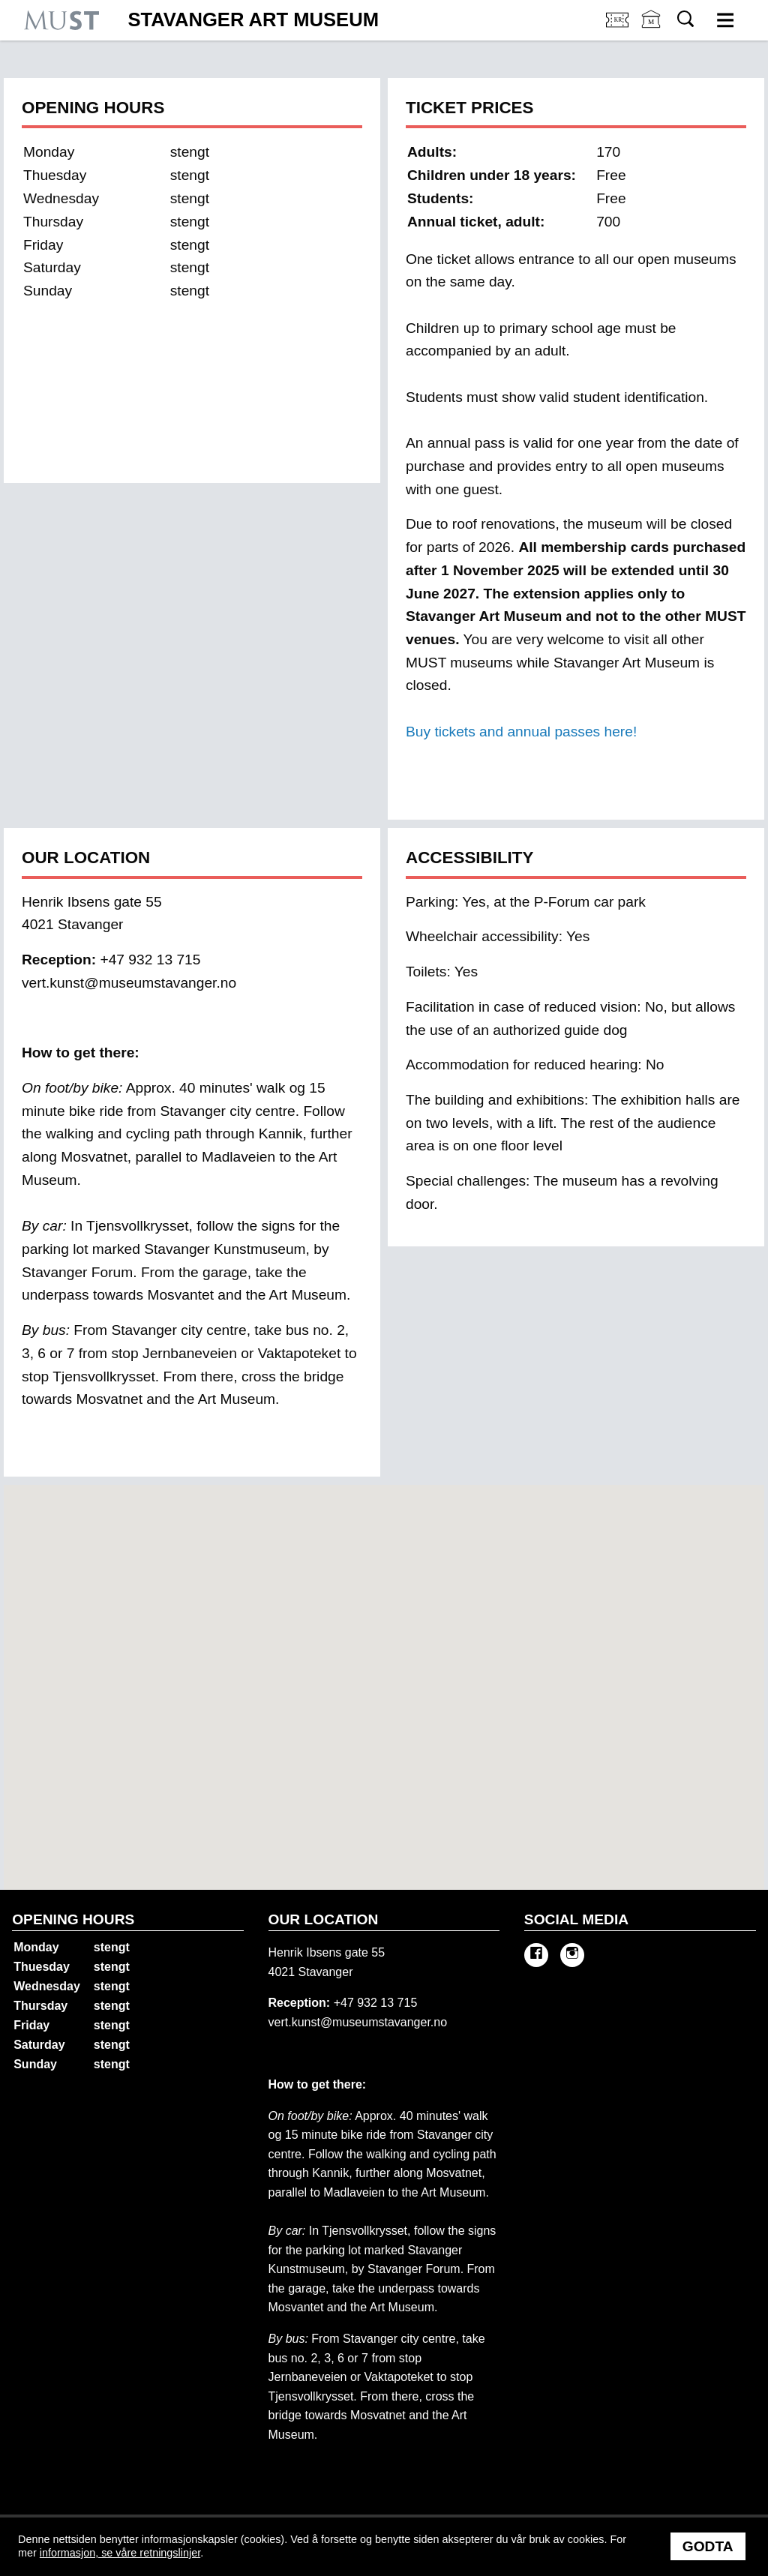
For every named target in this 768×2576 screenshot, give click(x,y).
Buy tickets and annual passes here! (521, 731)
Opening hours (73, 1919)
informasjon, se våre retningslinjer (120, 2553)
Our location (323, 1919)
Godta (708, 2546)
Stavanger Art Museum (253, 20)
